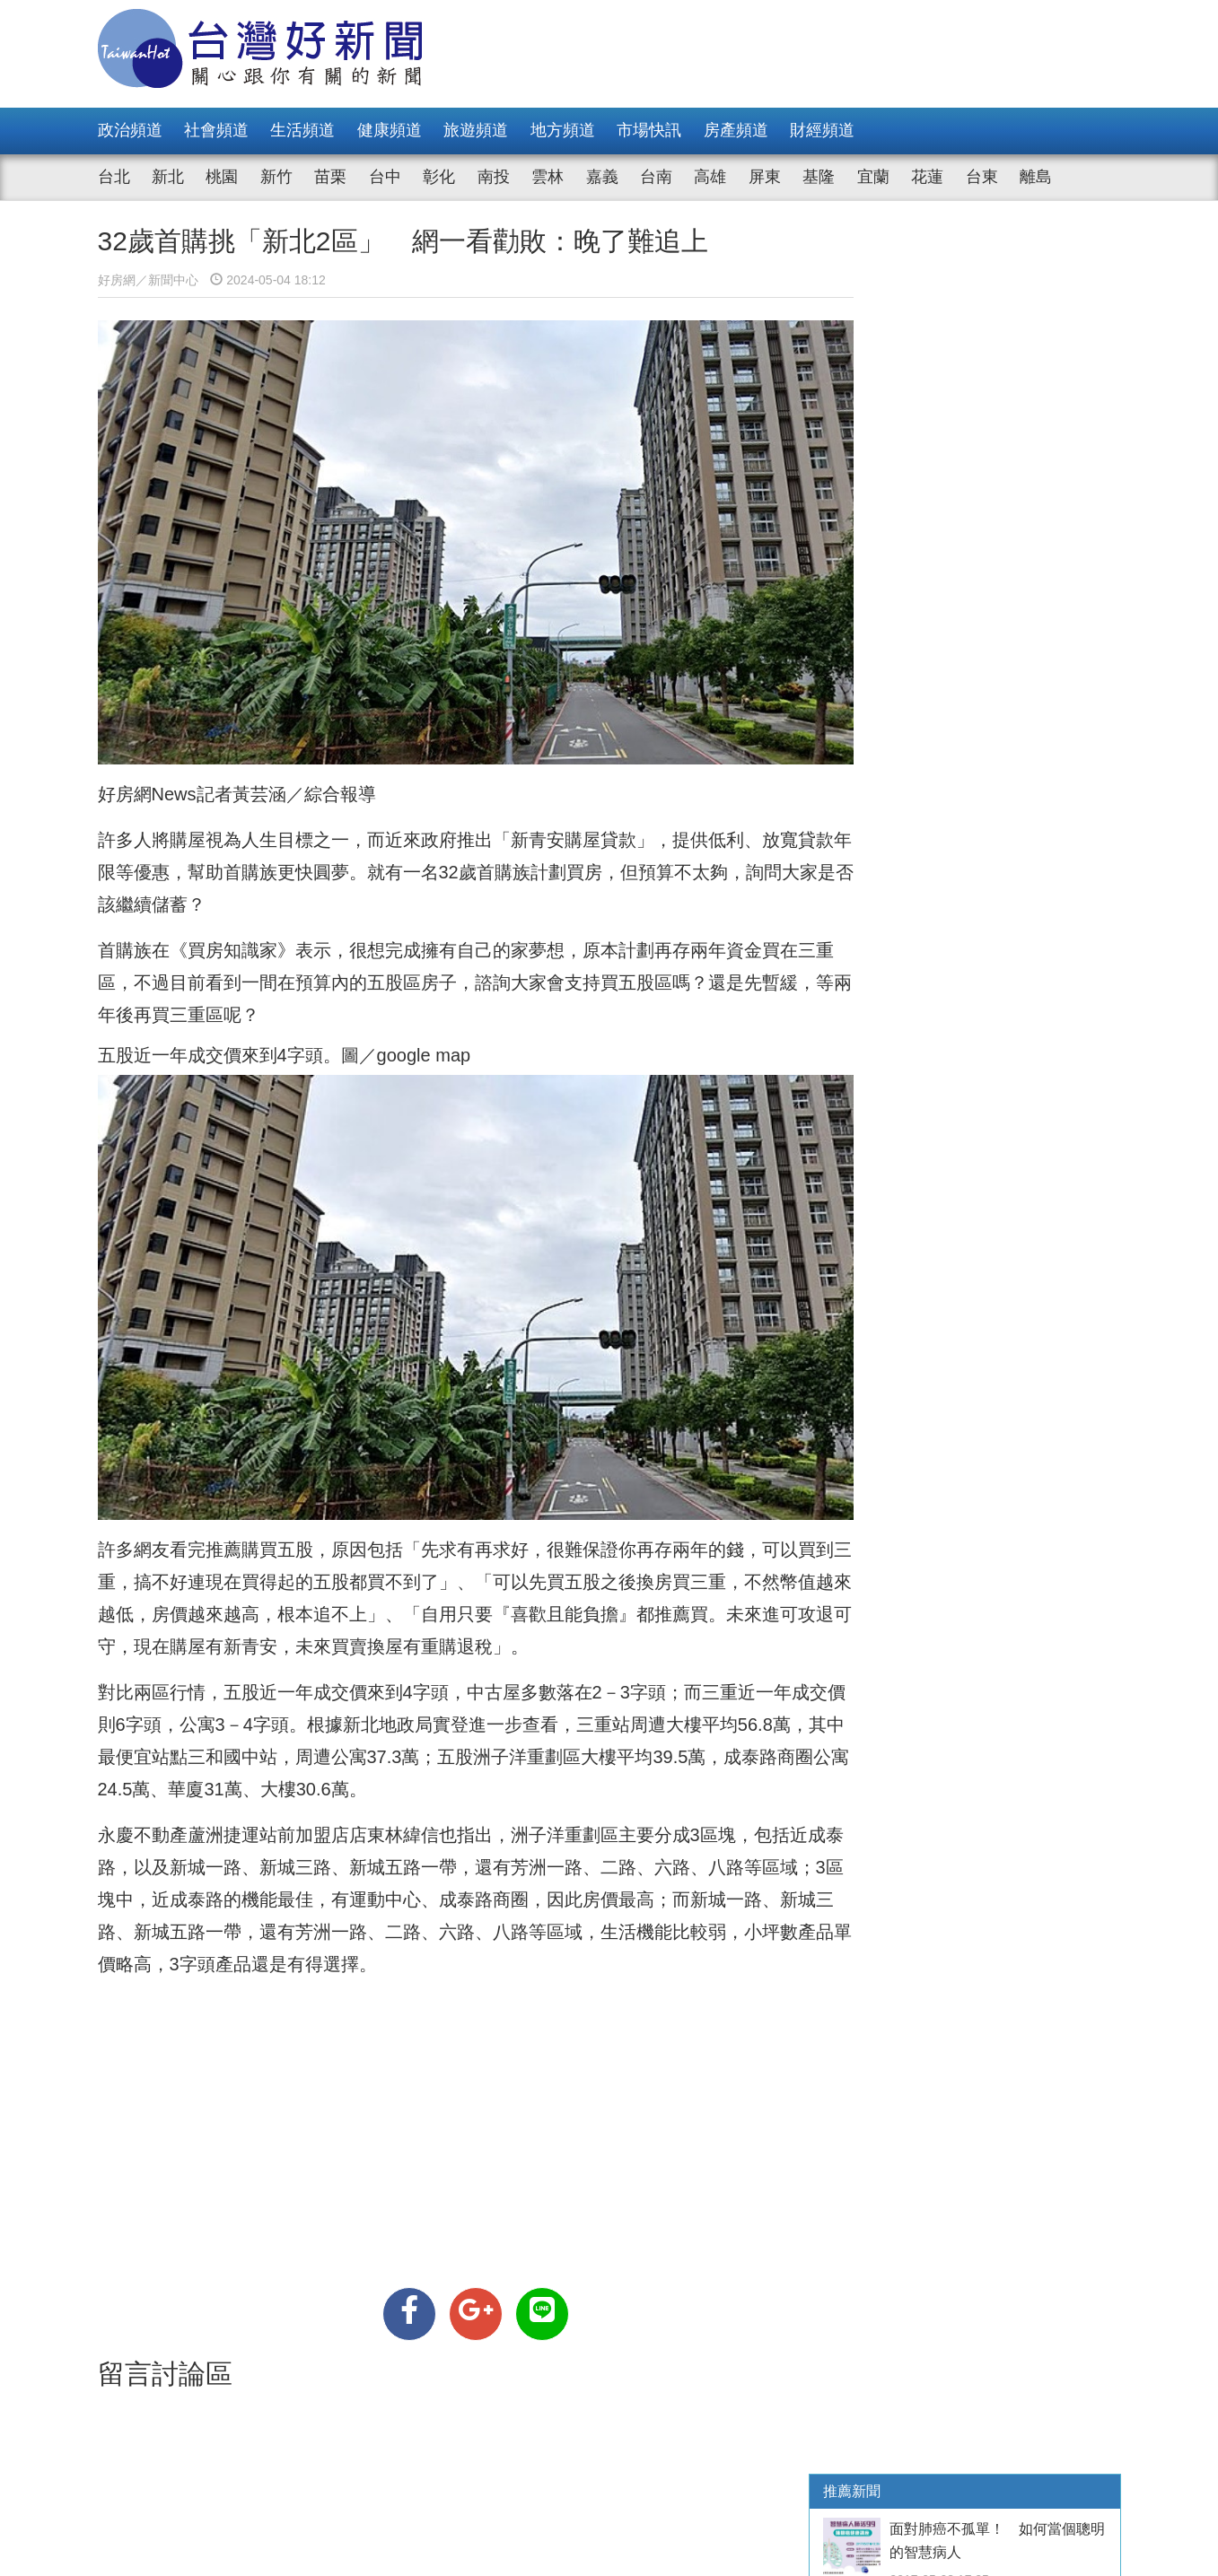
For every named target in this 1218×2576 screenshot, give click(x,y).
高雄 (710, 177)
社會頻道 (216, 130)
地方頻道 (562, 130)
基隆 (818, 177)
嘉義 (602, 177)
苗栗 (330, 177)
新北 (168, 177)
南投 (494, 177)
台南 (656, 177)
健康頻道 (389, 130)
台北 (114, 177)
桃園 (222, 177)
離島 (1036, 177)
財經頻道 (822, 130)
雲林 (547, 177)
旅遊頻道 (475, 130)
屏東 (765, 177)
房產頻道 (736, 130)
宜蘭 (873, 177)
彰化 (439, 177)
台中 (385, 177)
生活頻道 (302, 130)
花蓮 (927, 177)
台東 (982, 177)
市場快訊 (649, 130)
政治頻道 (130, 130)
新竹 (276, 177)
